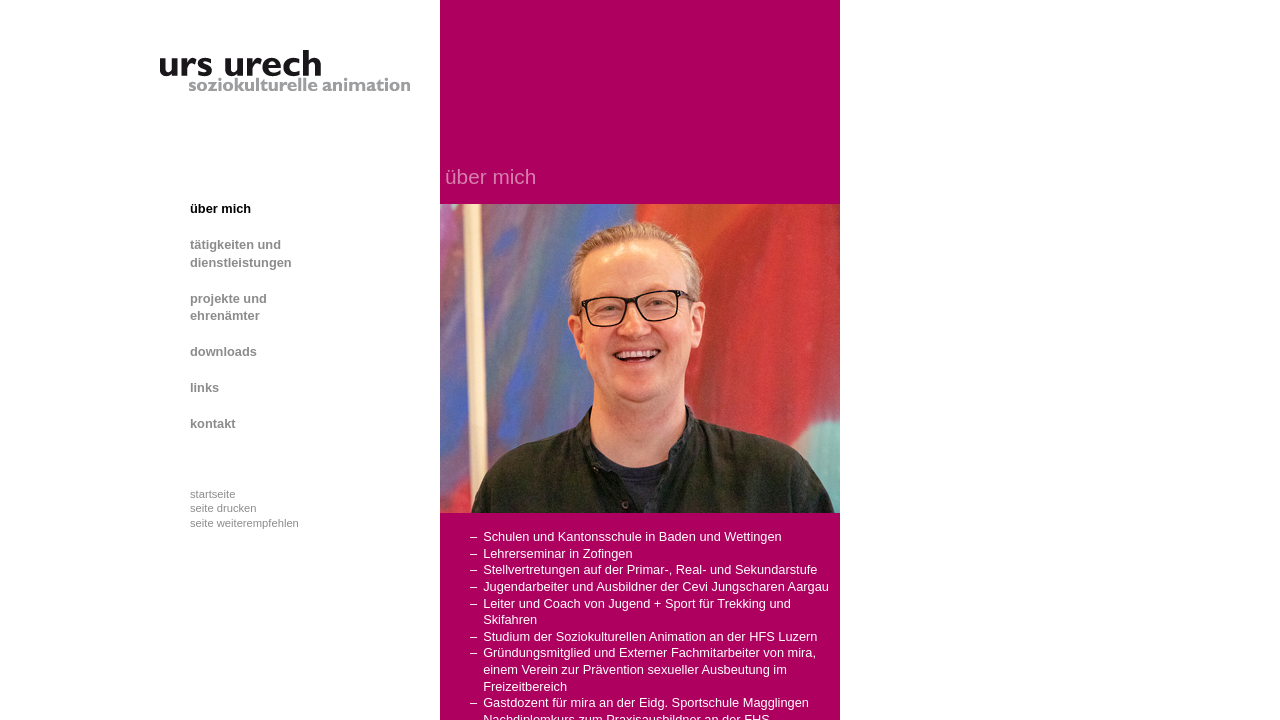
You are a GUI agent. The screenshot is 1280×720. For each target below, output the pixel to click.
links (204, 387)
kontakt (213, 423)
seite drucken (223, 508)
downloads (223, 351)
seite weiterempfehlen (244, 523)
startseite (212, 494)
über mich (220, 208)
